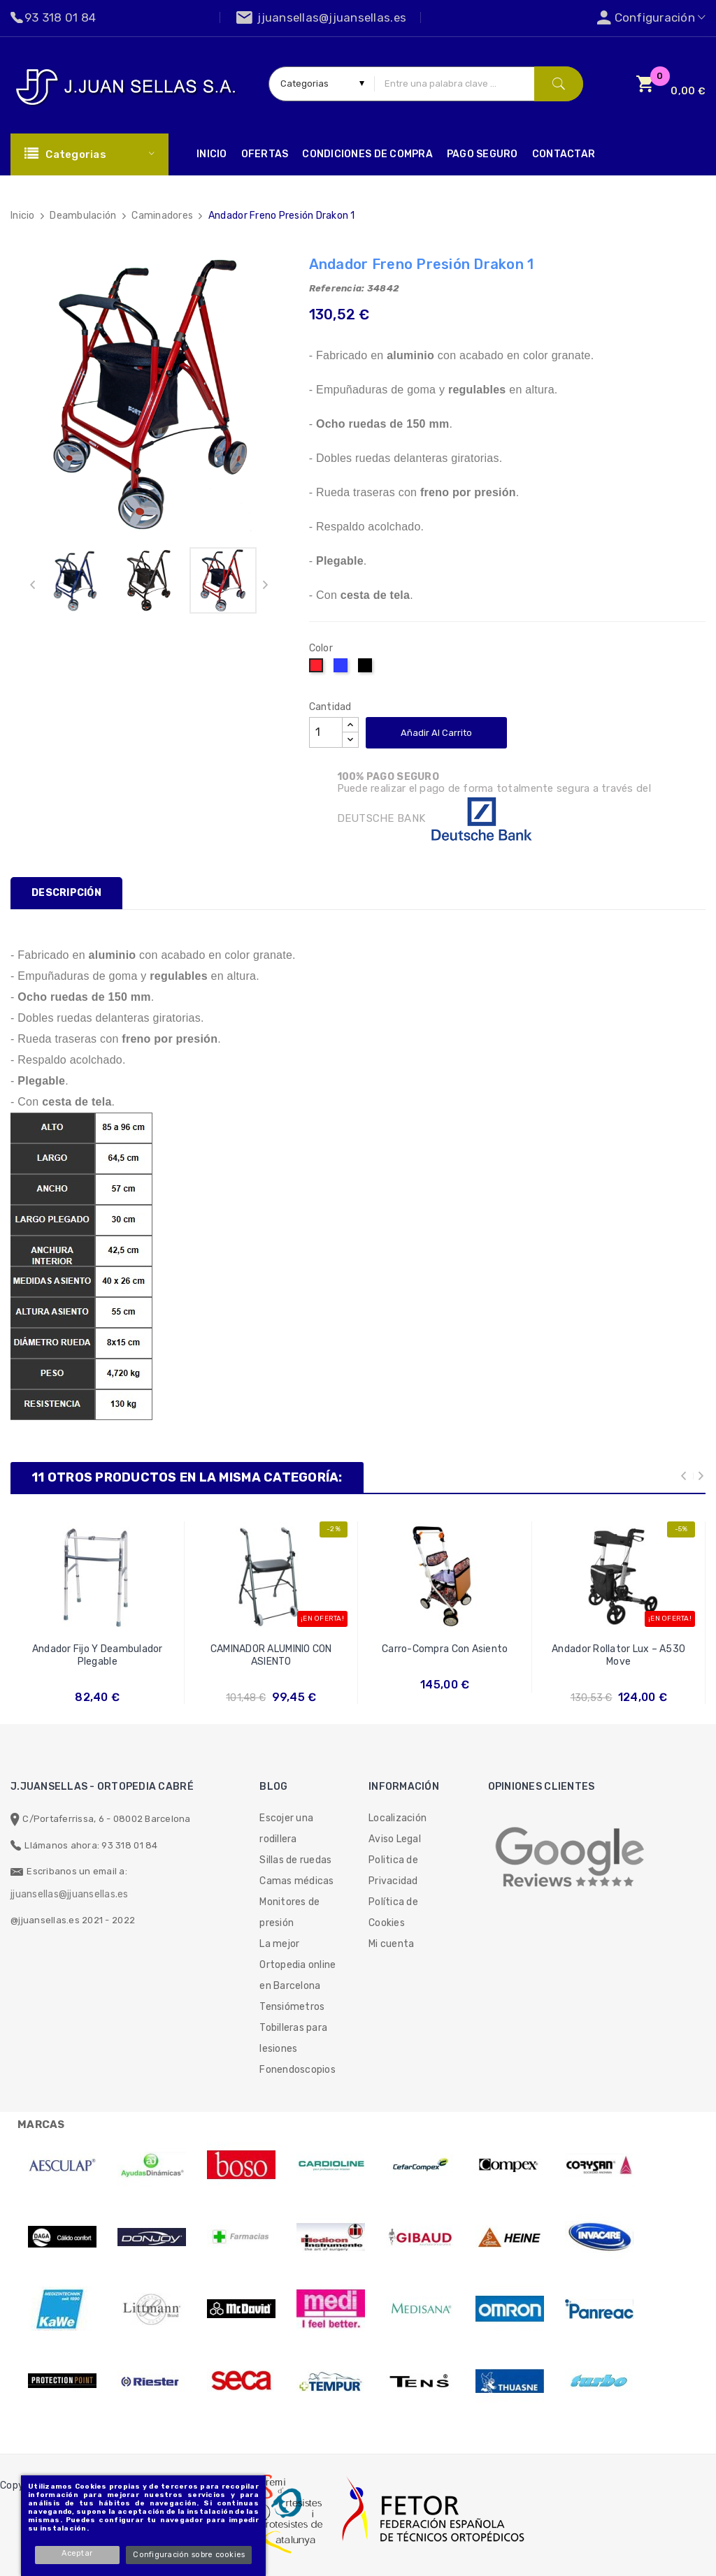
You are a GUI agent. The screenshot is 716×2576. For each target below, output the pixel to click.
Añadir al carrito (436, 733)
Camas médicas (296, 1881)
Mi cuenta (391, 1944)
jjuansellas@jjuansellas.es (69, 1894)
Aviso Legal (394, 1839)
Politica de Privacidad (393, 1870)
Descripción (66, 893)
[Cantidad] (326, 732)
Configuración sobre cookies (191, 2554)
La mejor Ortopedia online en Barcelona (297, 1965)
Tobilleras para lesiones (293, 2038)
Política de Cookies (393, 1912)
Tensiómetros (291, 2007)
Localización (397, 1818)
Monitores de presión (289, 1912)
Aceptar (79, 2553)
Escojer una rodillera (286, 1828)
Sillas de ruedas (295, 1860)
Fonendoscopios (297, 2070)
